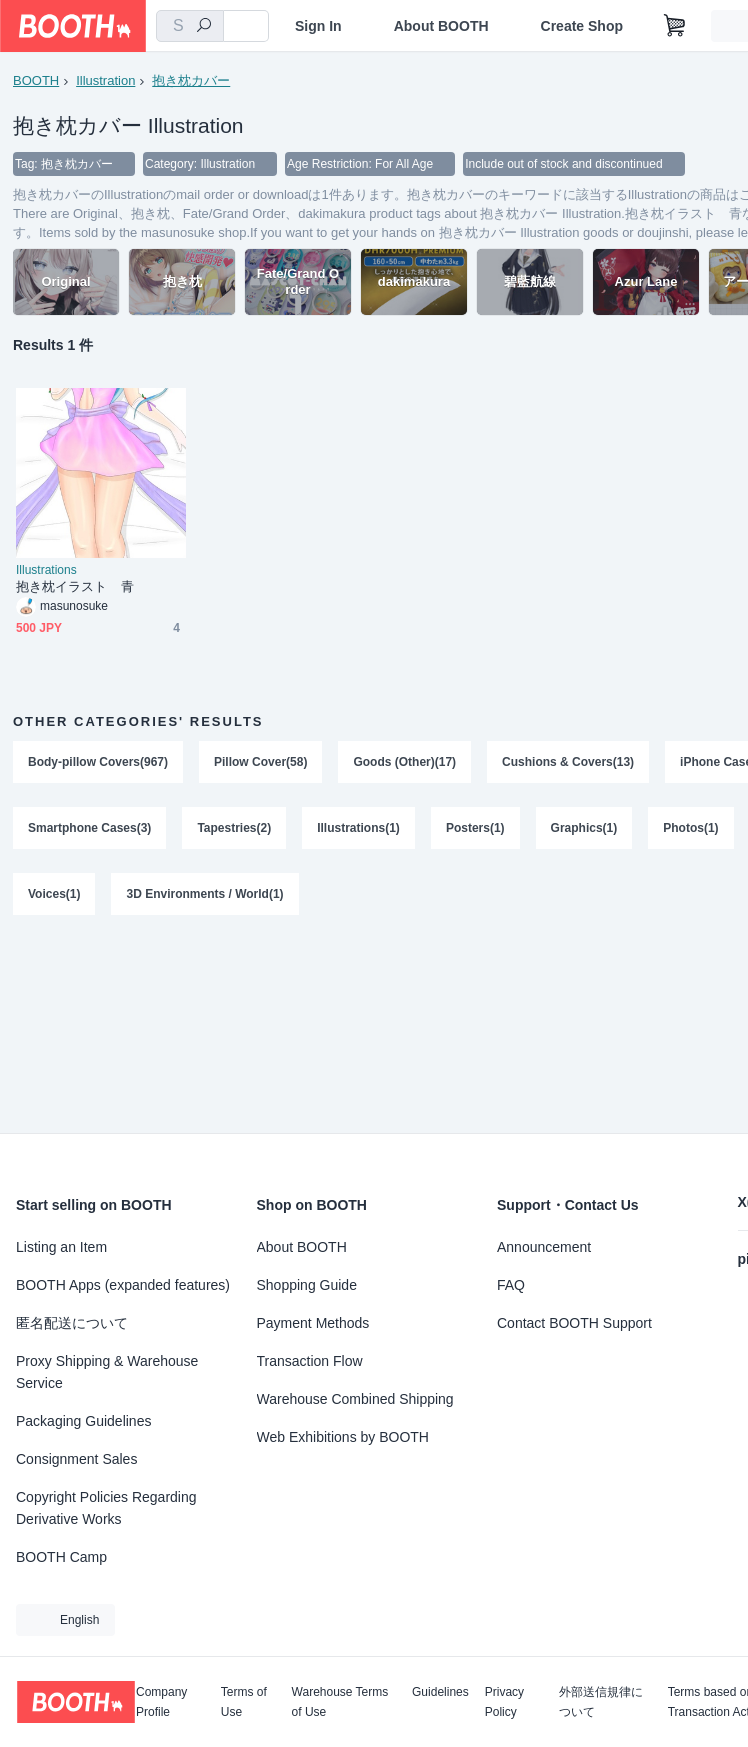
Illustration (105, 80)
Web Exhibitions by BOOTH (343, 1437)
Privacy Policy (504, 1702)
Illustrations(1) (358, 828)
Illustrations (46, 570)
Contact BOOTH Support (574, 1323)
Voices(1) (54, 894)
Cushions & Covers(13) (568, 762)
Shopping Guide (307, 1285)
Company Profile (161, 1702)
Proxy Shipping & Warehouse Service (107, 1372)
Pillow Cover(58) (260, 762)
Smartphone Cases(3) (89, 828)
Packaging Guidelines (83, 1421)
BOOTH (36, 80)
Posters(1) (475, 828)
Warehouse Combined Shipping (355, 1399)
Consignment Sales (76, 1459)
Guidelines (440, 1692)
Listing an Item (61, 1247)
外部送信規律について (601, 1702)
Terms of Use (244, 1702)
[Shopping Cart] (675, 26)
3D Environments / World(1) (204, 894)
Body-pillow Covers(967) (98, 762)
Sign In (318, 26)
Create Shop (582, 26)
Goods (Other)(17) (404, 762)
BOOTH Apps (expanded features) (123, 1285)
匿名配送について (72, 1323)
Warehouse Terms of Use (340, 1702)
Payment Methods (313, 1323)
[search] (204, 27)
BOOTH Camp (61, 1557)
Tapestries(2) (234, 828)
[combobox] (190, 26)
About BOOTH (441, 26)
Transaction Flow (310, 1361)
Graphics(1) (584, 828)
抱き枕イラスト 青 (75, 586)
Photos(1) (690, 828)
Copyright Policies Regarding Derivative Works (106, 1508)
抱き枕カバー (191, 80)
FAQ (511, 1285)
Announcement (544, 1247)
